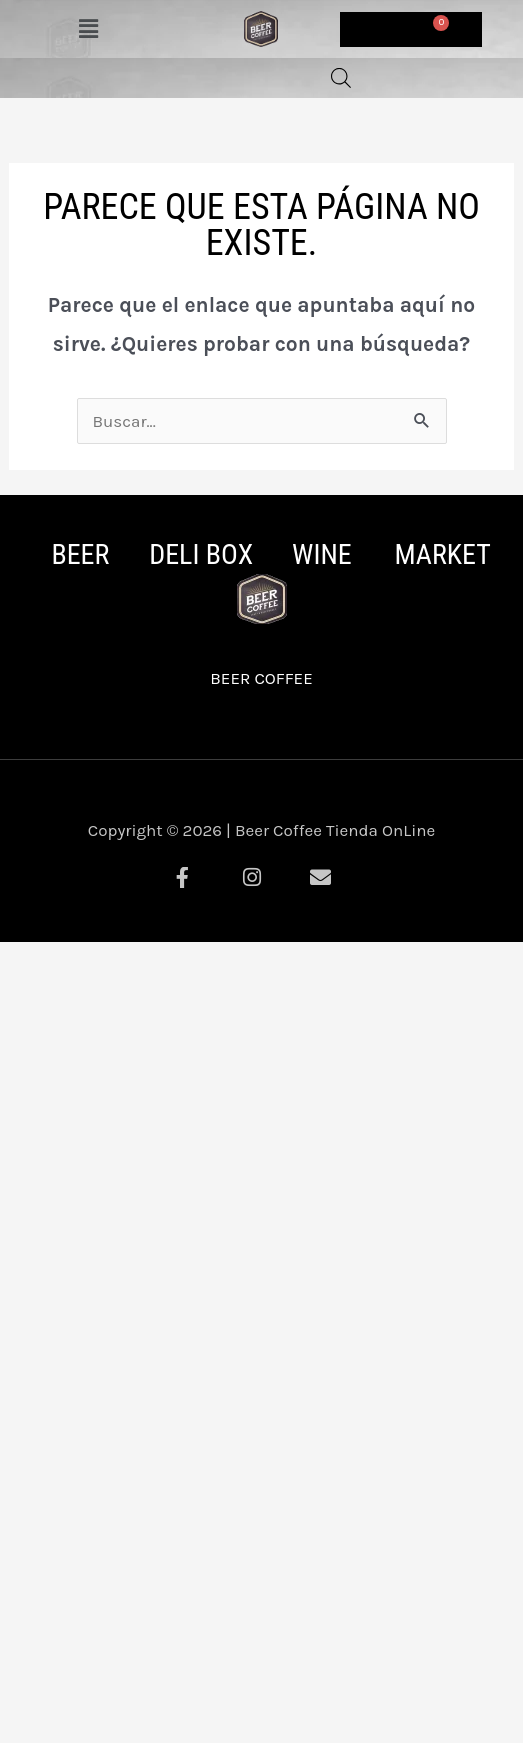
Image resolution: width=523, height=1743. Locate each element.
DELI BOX (201, 554)
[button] (88, 29)
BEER (80, 554)
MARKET (442, 554)
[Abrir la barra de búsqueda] (341, 78)
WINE (322, 554)
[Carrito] (411, 29)
